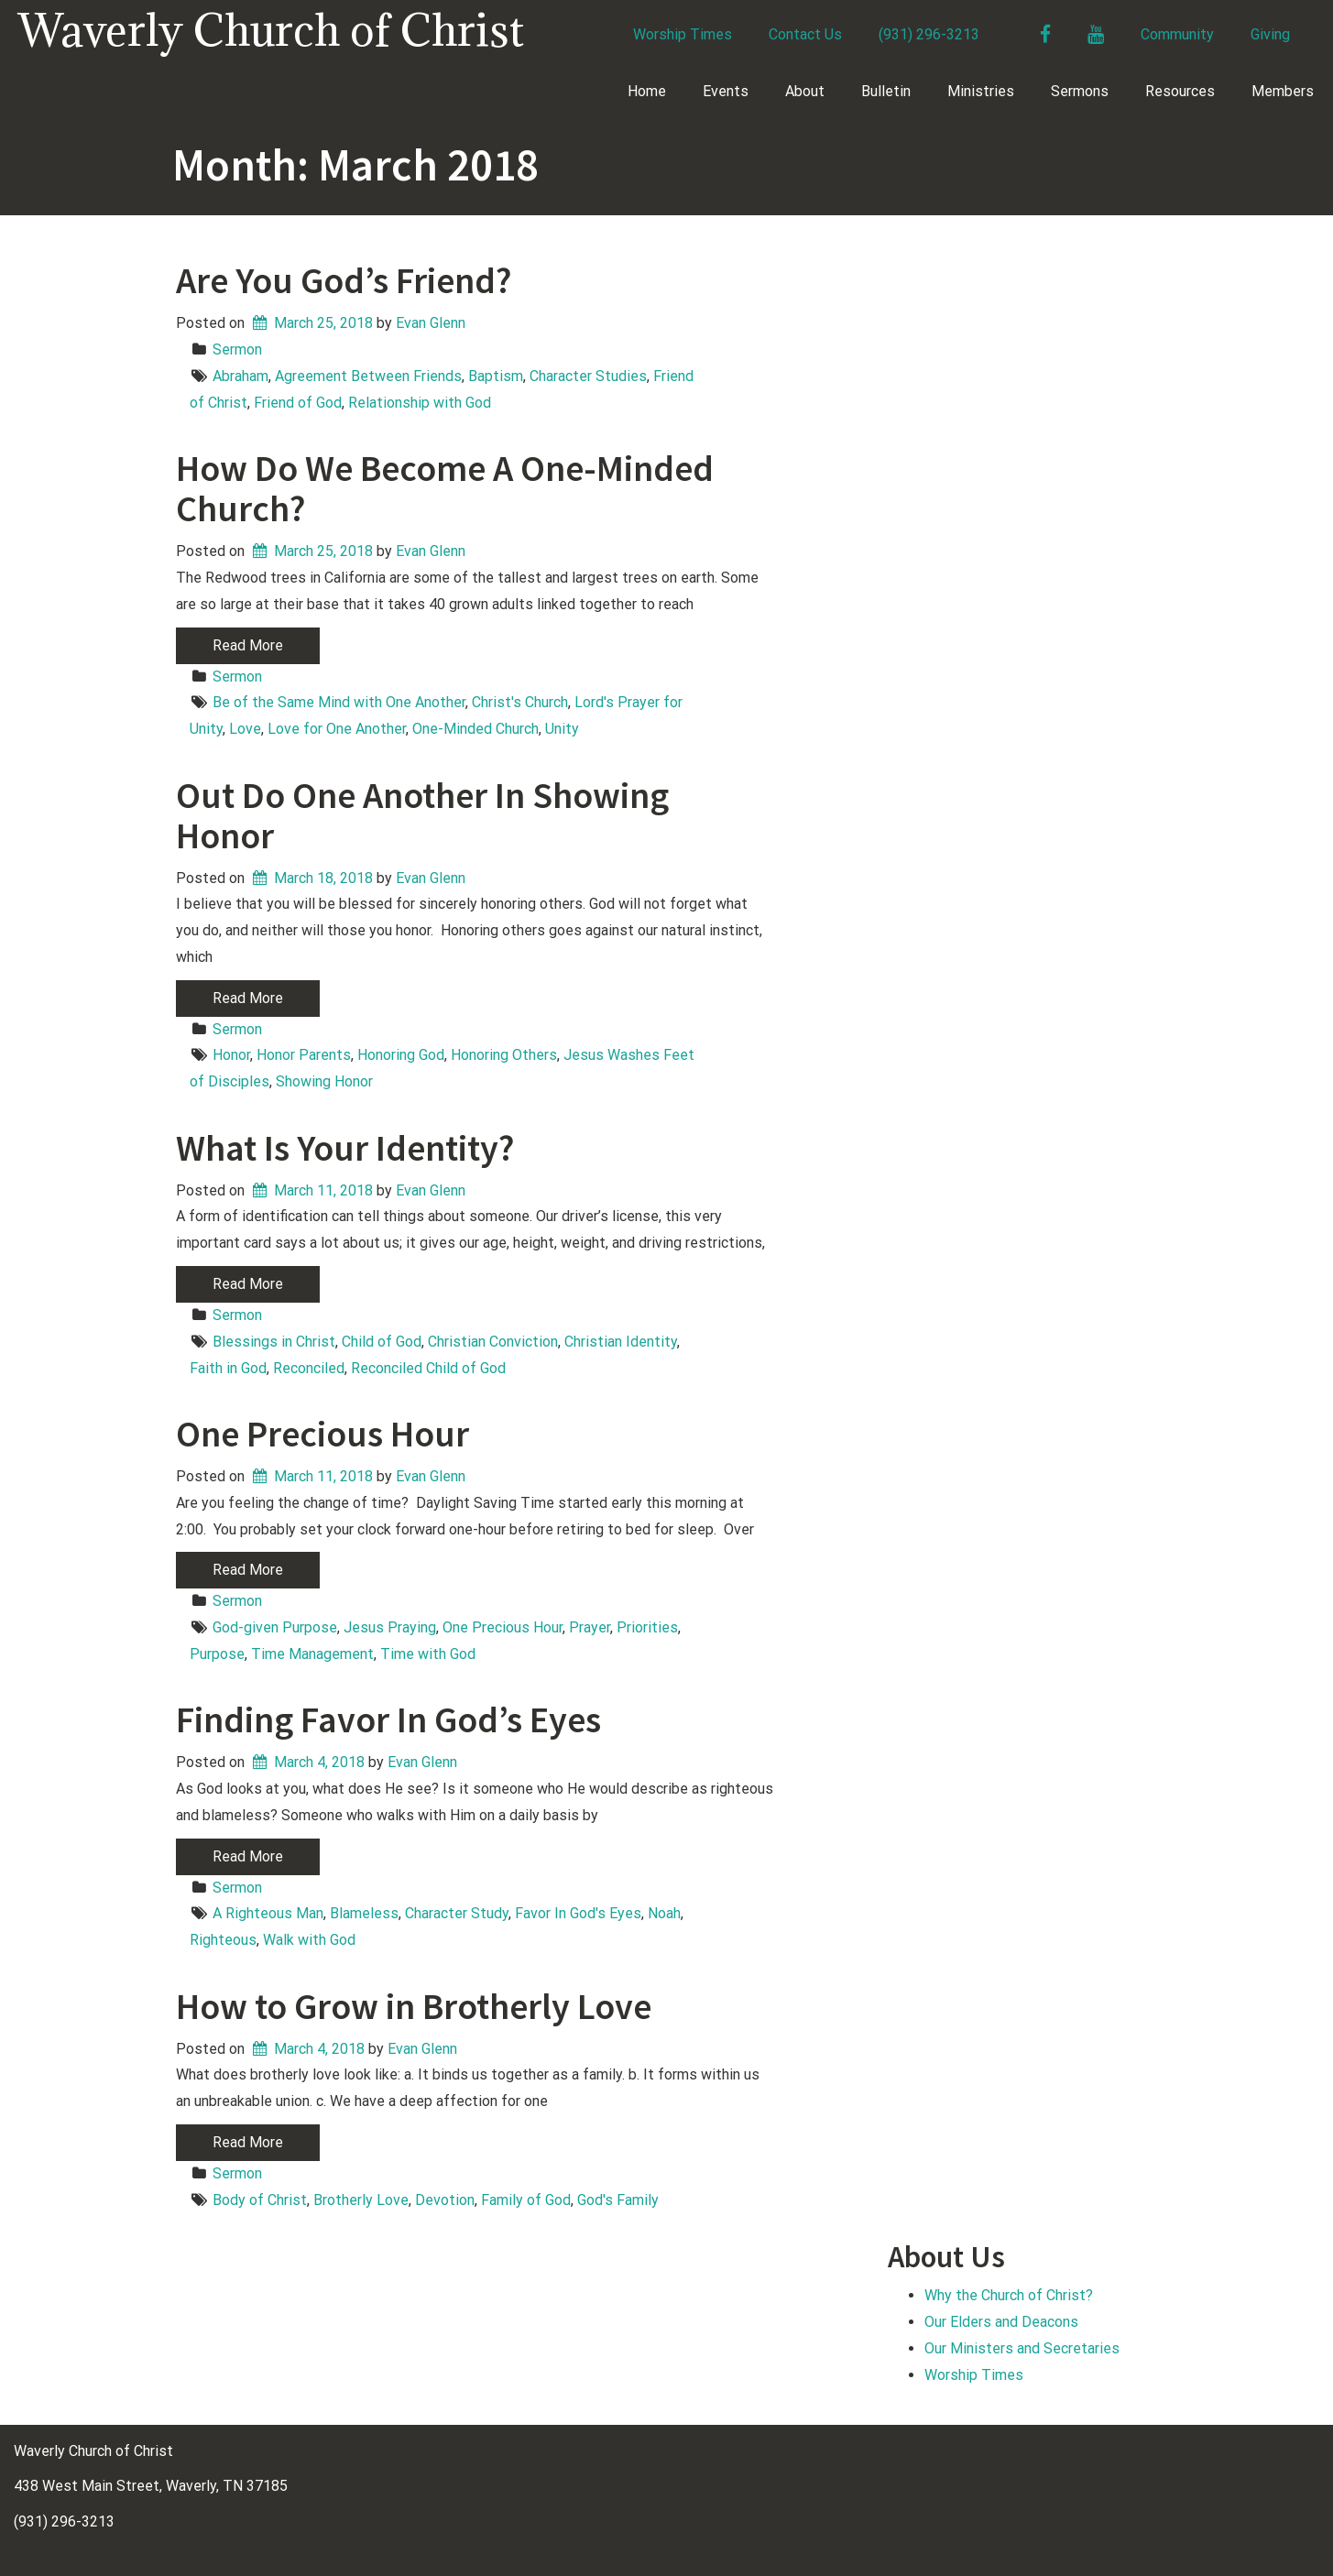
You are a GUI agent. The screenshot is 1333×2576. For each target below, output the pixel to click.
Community (1177, 34)
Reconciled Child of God (428, 1368)
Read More (248, 645)
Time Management (312, 1654)
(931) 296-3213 (929, 34)
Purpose (217, 1654)
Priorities (647, 1627)
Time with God (427, 1654)
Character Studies (588, 376)
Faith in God (228, 1368)
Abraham (240, 376)
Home (647, 91)
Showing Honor (324, 1081)
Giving (1270, 34)
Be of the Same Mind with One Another (339, 702)
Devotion (445, 2200)
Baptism (495, 376)
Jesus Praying (390, 1627)
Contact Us (805, 34)
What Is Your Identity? (345, 1148)
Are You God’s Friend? (343, 280)
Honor (231, 1055)
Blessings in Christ (274, 1341)
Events (725, 91)
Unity (562, 728)
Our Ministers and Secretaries (1022, 2348)
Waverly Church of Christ (271, 29)
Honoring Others (504, 1055)
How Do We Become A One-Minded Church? (445, 488)
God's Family (618, 2200)
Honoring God (400, 1055)
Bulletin (886, 91)
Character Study (456, 1913)
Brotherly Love (361, 2200)
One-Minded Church (475, 728)
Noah (664, 1913)
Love (245, 728)
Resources (1180, 91)
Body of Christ (260, 2200)
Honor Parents (304, 1055)
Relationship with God (419, 402)
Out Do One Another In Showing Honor (422, 815)
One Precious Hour (322, 1434)
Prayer (589, 1627)
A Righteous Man (268, 1913)
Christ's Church (520, 702)
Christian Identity (620, 1341)
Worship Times (682, 34)
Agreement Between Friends (368, 376)
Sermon (237, 349)
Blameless (364, 1913)
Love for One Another (337, 728)
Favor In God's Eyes (578, 1913)
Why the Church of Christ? (1008, 2295)
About (805, 91)
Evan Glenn (430, 323)
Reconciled (308, 1368)
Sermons (1080, 91)
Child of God (381, 1341)
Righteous (223, 1939)
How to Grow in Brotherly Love (413, 2006)
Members (1282, 91)
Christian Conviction (493, 1341)
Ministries (980, 91)
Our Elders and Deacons (1001, 2321)
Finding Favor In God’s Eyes (388, 1719)
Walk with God (309, 1939)
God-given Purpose (275, 1627)
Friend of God (298, 402)
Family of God (526, 2200)
